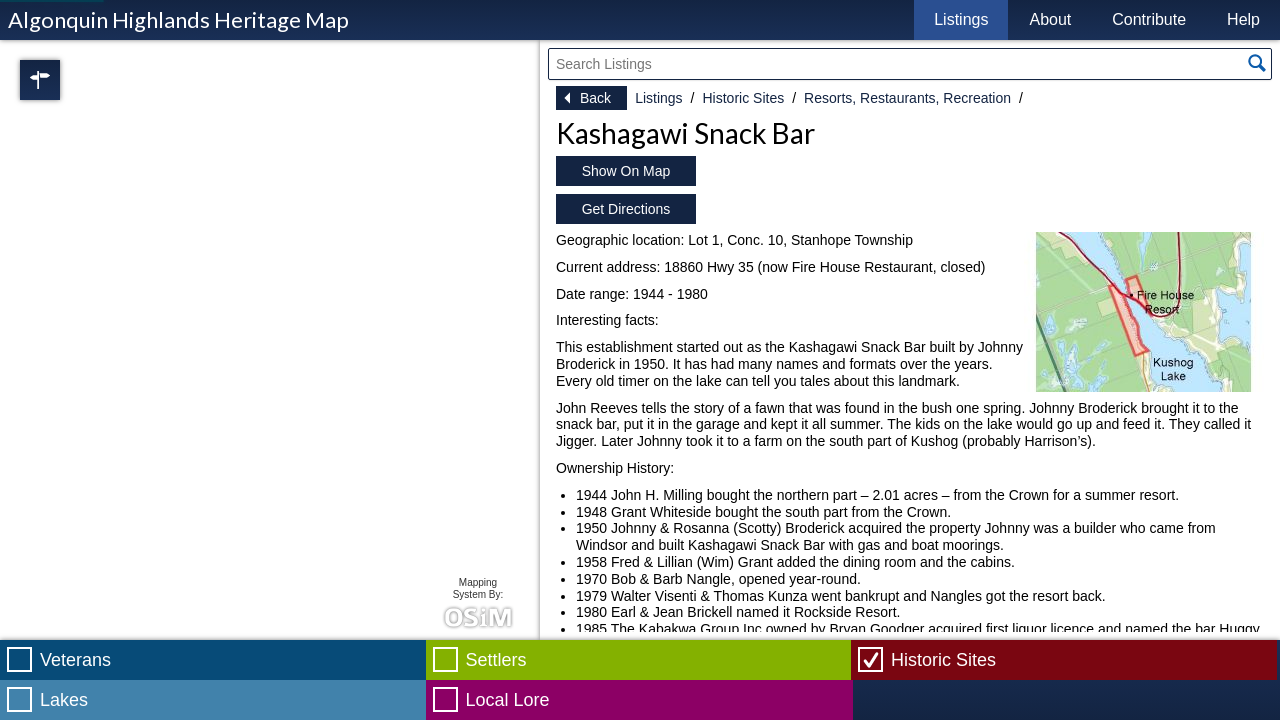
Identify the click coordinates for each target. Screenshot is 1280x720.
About (1050, 19)
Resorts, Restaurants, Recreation (907, 98)
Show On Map (626, 171)
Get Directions (626, 209)
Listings (961, 19)
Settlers (496, 660)
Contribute (1149, 19)
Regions (68, 80)
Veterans (75, 660)
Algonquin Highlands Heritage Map (178, 19)
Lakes (64, 700)
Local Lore (508, 700)
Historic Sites (743, 98)
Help (1243, 19)
